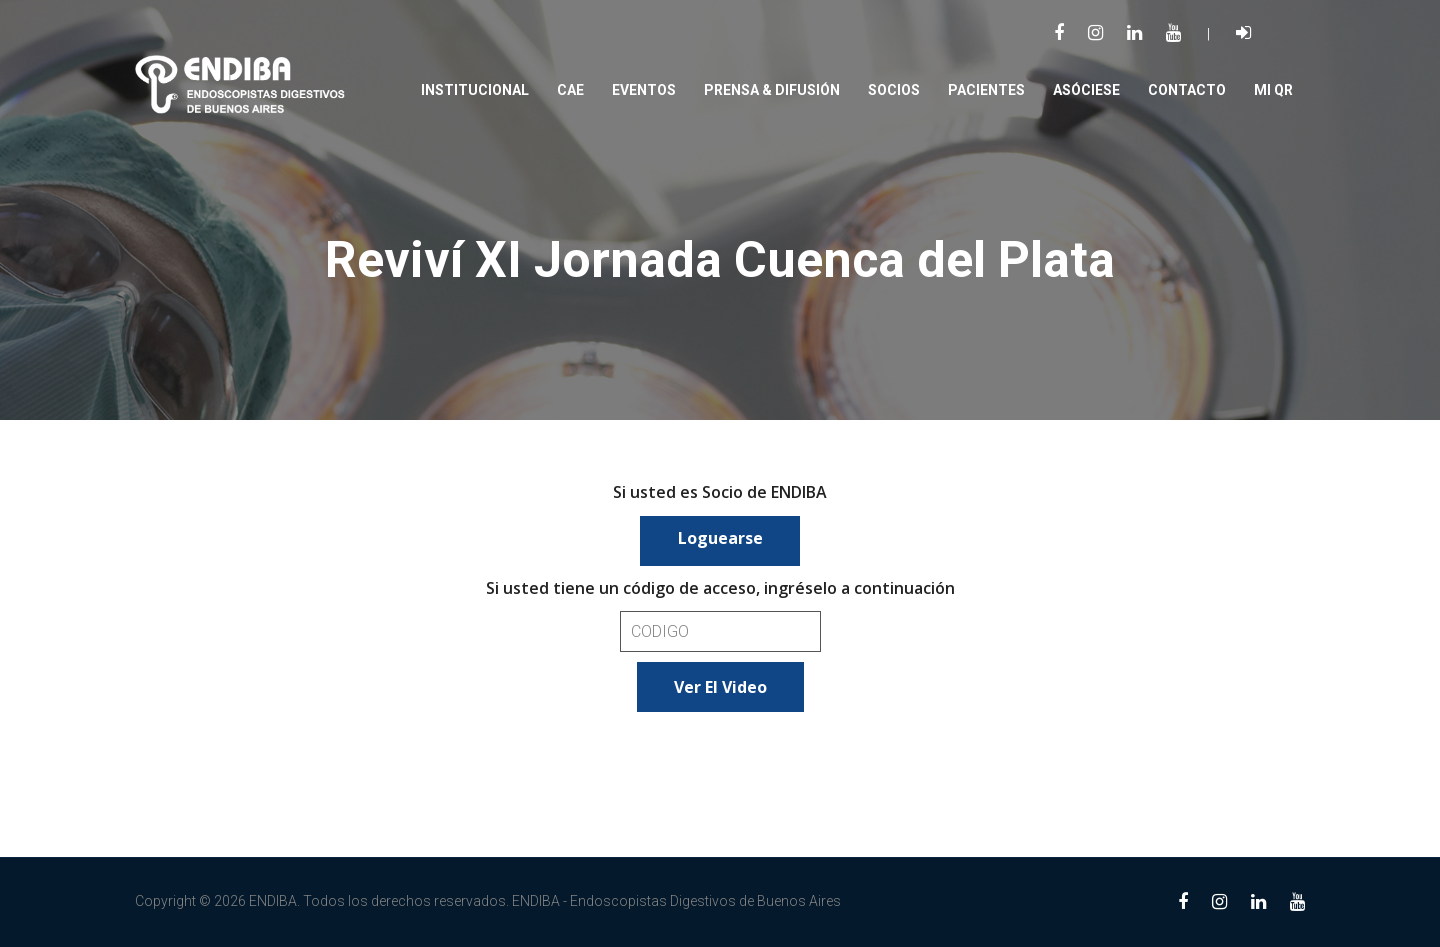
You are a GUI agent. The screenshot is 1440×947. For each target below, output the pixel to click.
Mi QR (1273, 90)
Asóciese (1086, 90)
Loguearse (720, 538)
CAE (570, 90)
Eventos (644, 90)
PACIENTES (986, 90)
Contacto (1187, 90)
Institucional (475, 90)
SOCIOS (894, 90)
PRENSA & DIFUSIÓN (772, 90)
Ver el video (720, 687)
